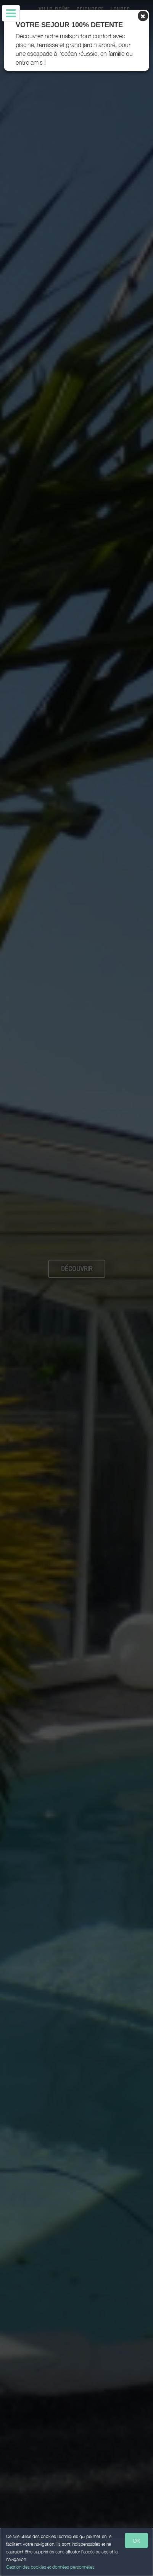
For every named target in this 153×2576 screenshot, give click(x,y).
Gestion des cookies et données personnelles (50, 2567)
